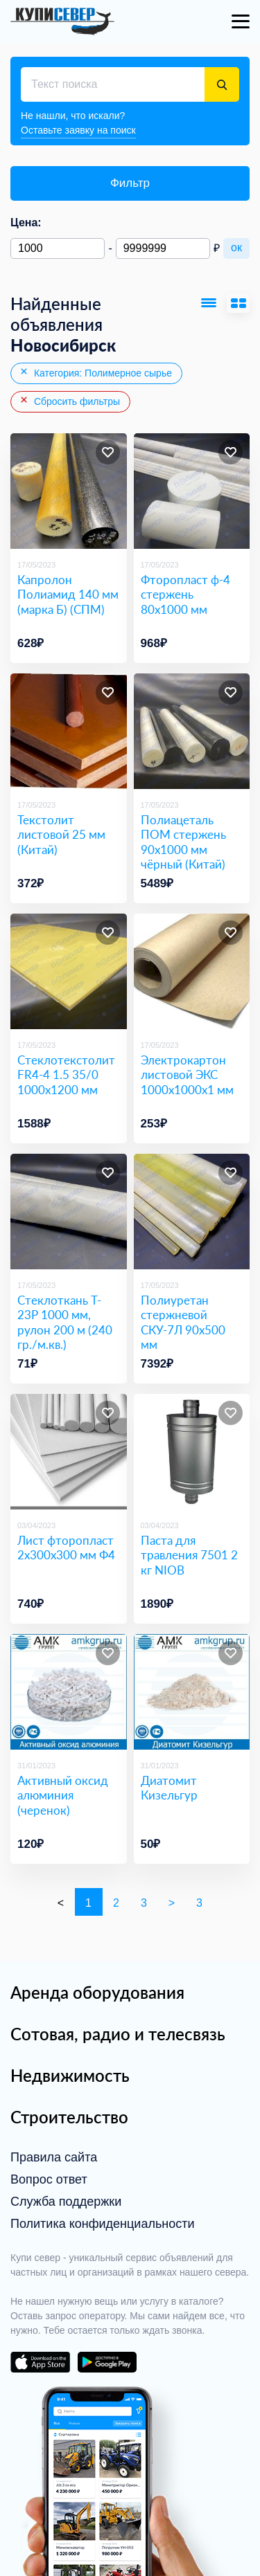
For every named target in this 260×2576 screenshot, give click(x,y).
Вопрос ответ (48, 2179)
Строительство (69, 2117)
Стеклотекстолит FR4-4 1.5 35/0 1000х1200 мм (66, 1075)
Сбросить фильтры (69, 400)
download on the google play (107, 2362)
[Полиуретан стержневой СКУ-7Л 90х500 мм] (192, 1212)
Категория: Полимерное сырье (95, 372)
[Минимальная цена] (57, 248)
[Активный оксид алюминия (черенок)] (68, 1692)
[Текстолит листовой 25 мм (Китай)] (68, 731)
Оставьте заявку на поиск (78, 130)
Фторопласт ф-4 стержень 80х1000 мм (185, 594)
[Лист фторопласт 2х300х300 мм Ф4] (68, 1452)
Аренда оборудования (97, 1992)
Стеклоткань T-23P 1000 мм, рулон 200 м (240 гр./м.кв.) (64, 1322)
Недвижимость (70, 2075)
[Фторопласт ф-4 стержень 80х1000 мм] (192, 491)
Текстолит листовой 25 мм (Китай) (61, 835)
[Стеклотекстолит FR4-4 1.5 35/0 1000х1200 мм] (68, 972)
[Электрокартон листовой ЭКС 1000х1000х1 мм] (192, 972)
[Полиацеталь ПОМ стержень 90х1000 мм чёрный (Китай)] (192, 731)
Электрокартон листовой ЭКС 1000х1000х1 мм (187, 1075)
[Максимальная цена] (163, 248)
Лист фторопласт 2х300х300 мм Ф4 (66, 1547)
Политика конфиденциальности (102, 2224)
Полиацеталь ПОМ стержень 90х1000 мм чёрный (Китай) (183, 842)
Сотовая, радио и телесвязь (117, 2034)
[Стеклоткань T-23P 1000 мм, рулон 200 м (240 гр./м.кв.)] (68, 1212)
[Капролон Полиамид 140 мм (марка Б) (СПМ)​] (68, 491)
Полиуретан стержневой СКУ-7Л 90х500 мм (183, 1322)
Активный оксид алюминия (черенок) (62, 1795)
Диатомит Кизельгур (169, 1787)
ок (236, 247)
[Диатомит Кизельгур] (192, 1692)
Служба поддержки (65, 2201)
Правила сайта (53, 2157)
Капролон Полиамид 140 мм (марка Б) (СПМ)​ (68, 594)
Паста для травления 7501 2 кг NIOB (189, 1555)
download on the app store (40, 2362)
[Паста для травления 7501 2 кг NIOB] (192, 1452)
